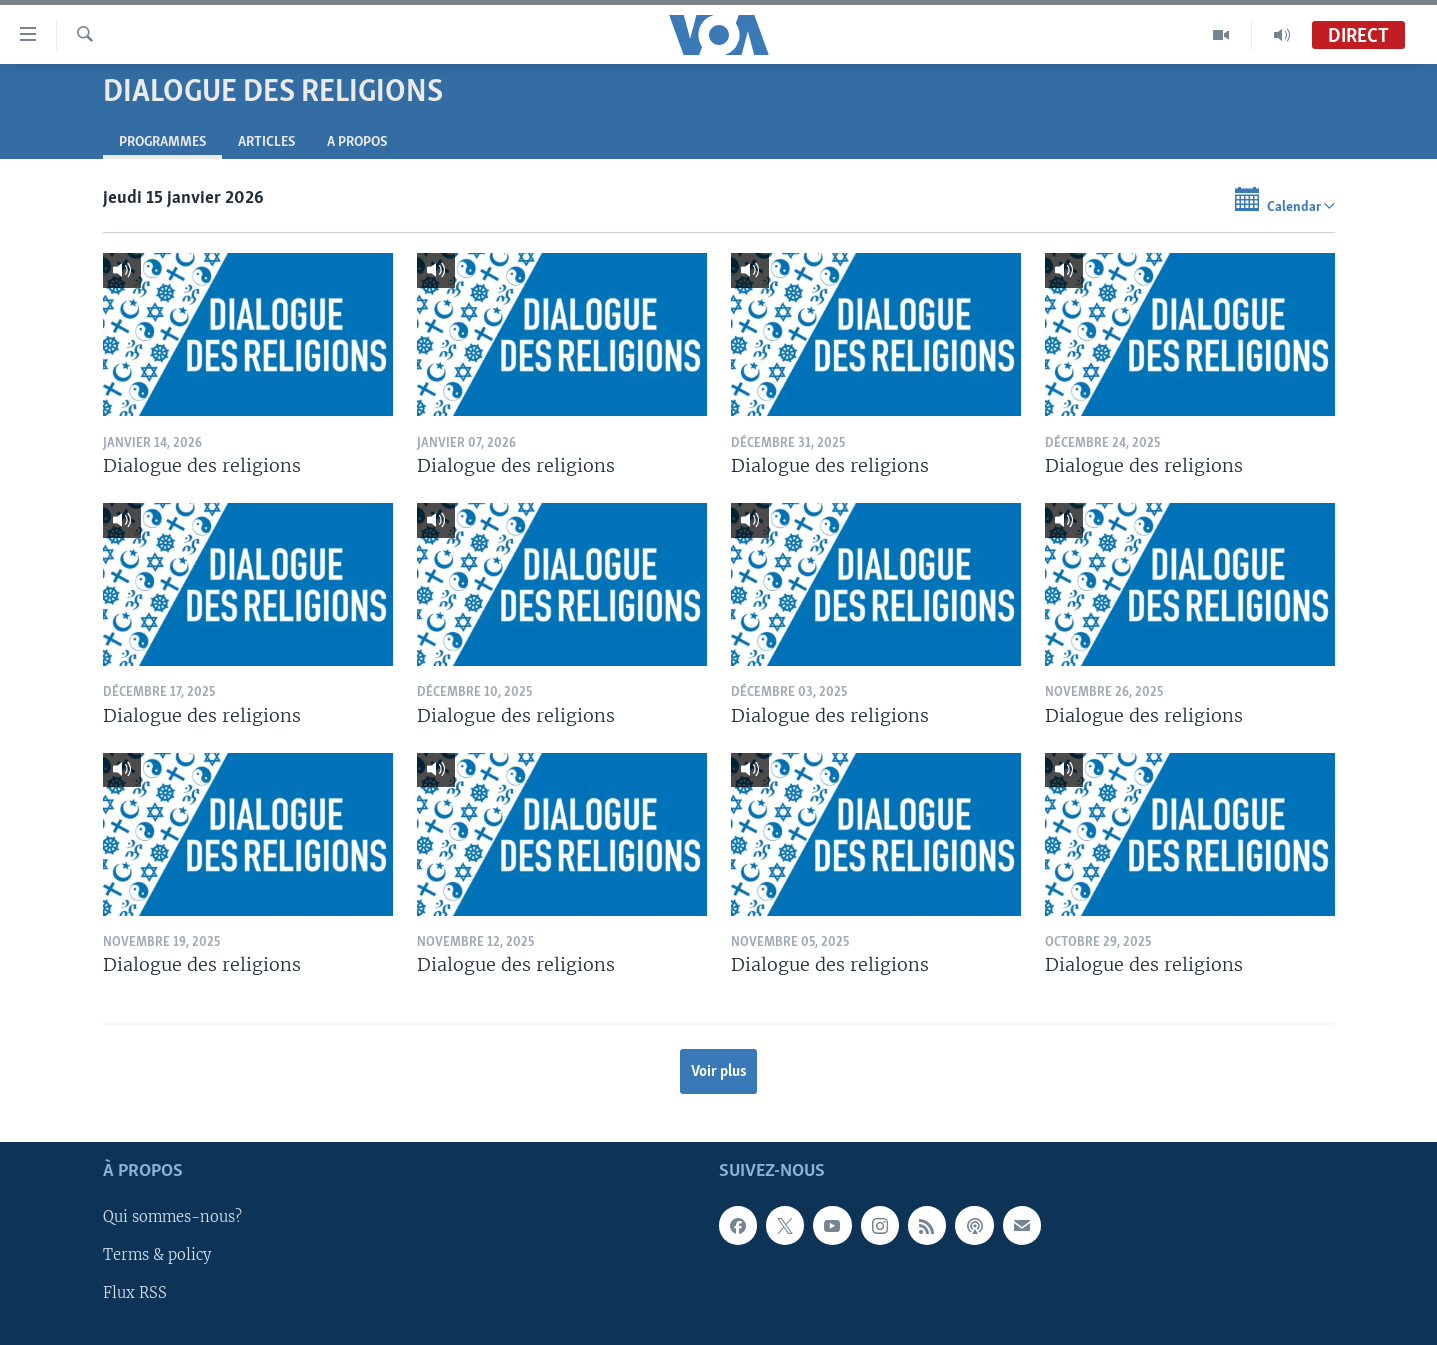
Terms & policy (157, 1256)
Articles (266, 142)
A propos (357, 142)
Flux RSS (135, 1294)
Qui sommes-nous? (172, 1218)
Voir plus (719, 1072)
